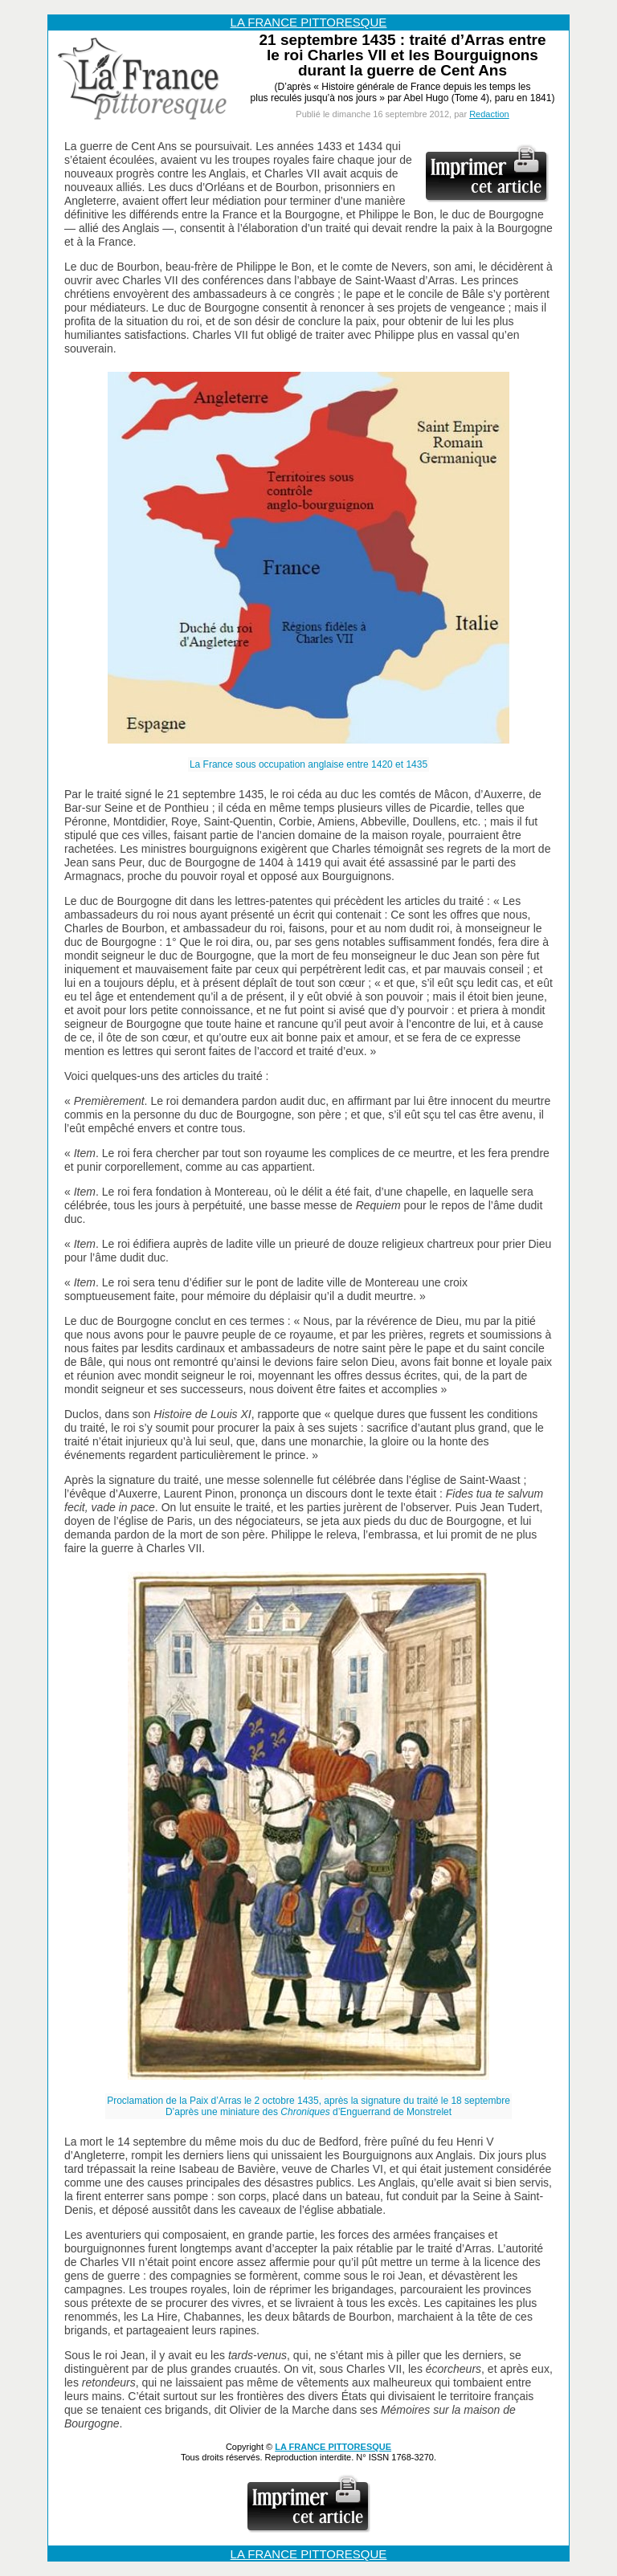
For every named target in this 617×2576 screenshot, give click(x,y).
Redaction (489, 114)
